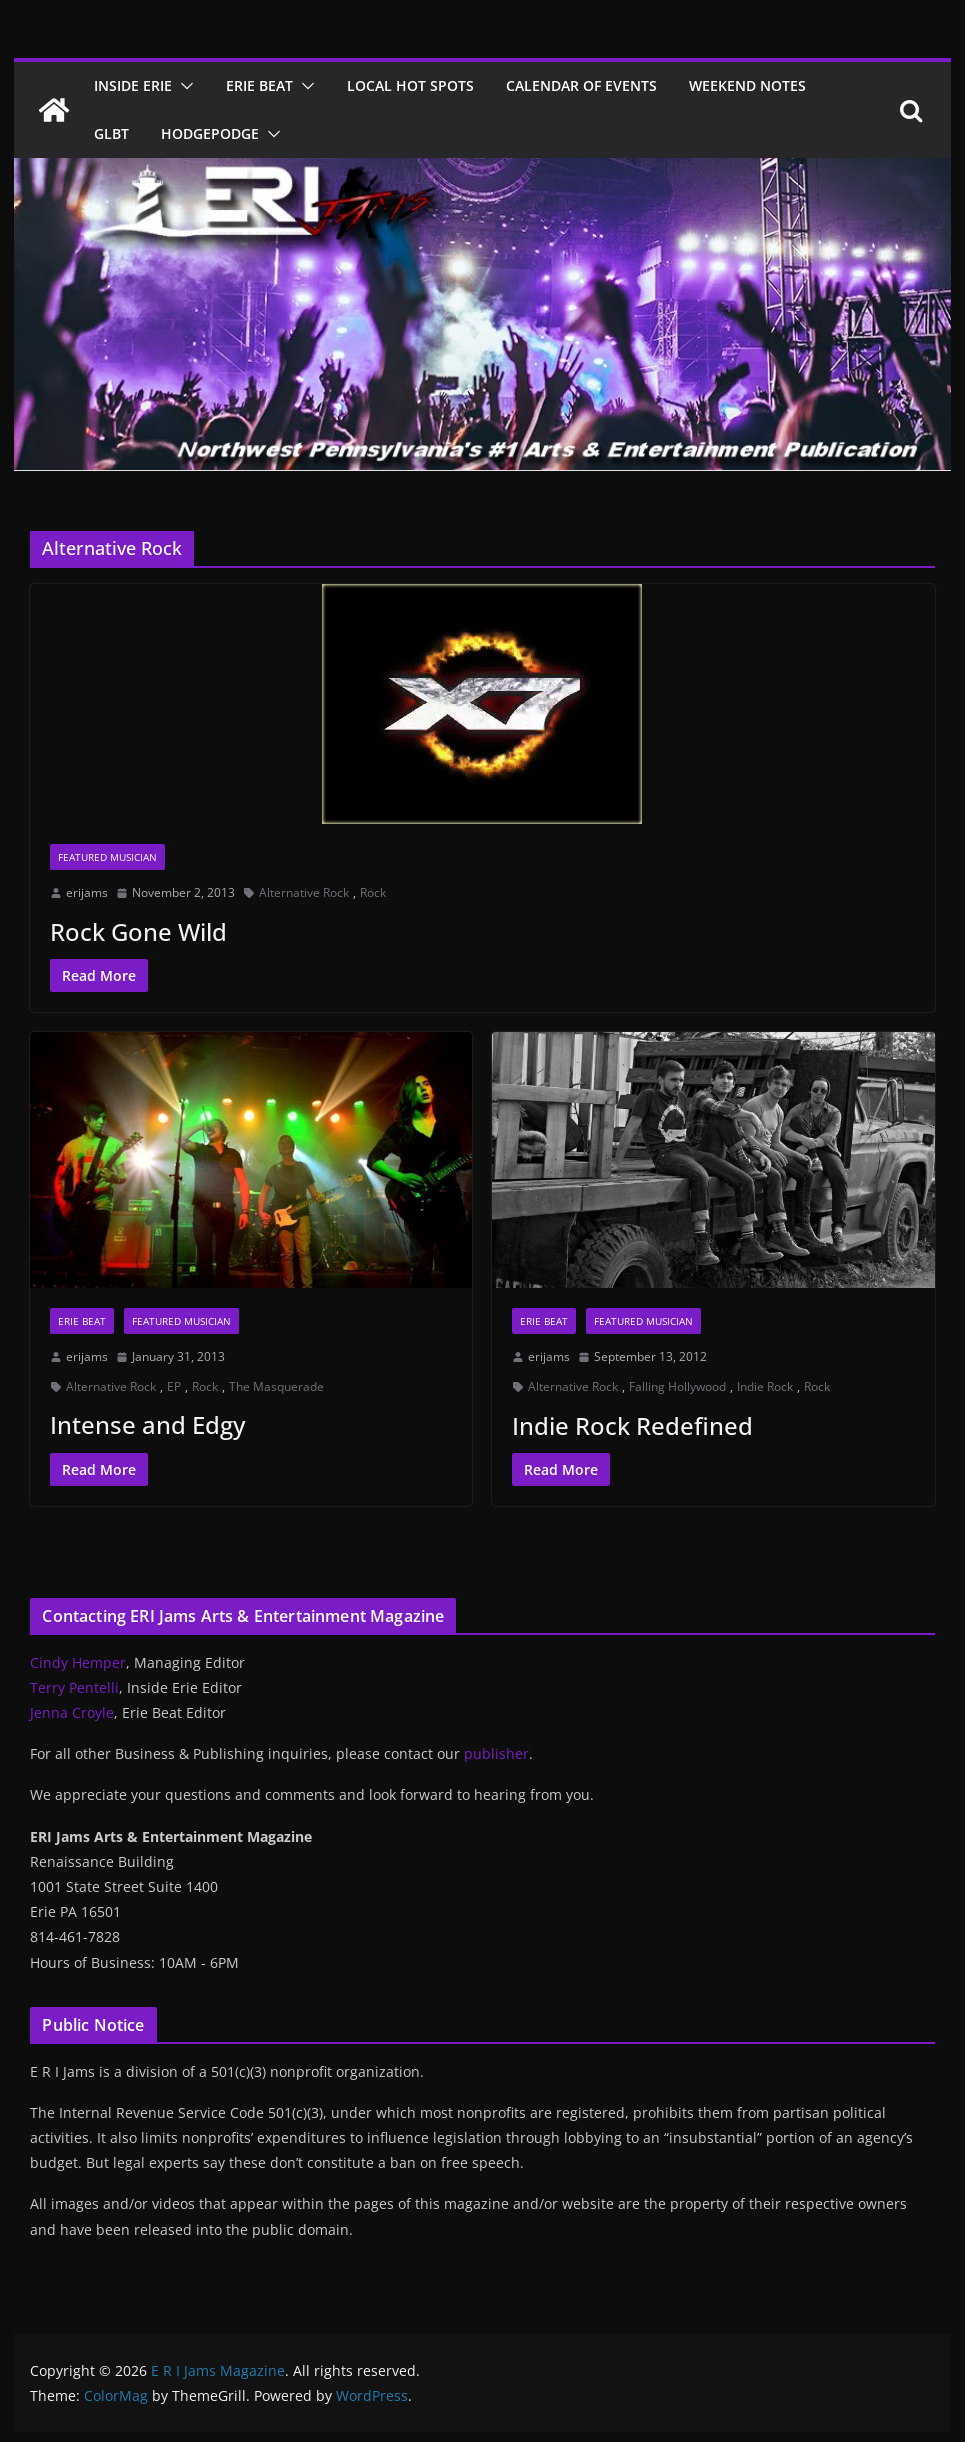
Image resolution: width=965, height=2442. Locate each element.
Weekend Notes (747, 85)
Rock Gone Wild (138, 931)
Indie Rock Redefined (632, 1425)
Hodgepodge (210, 133)
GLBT (111, 133)
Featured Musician (107, 857)
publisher (496, 1753)
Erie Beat (259, 85)
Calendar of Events (581, 85)
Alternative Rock (304, 892)
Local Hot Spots (410, 85)
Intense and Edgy (147, 1424)
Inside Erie (133, 85)
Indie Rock (765, 1386)
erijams (87, 892)
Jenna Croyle (72, 1712)
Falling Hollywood (677, 1386)
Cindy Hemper (78, 1662)
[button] (183, 86)
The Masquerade (276, 1386)
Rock (373, 892)
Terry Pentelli (74, 1687)
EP (174, 1386)
